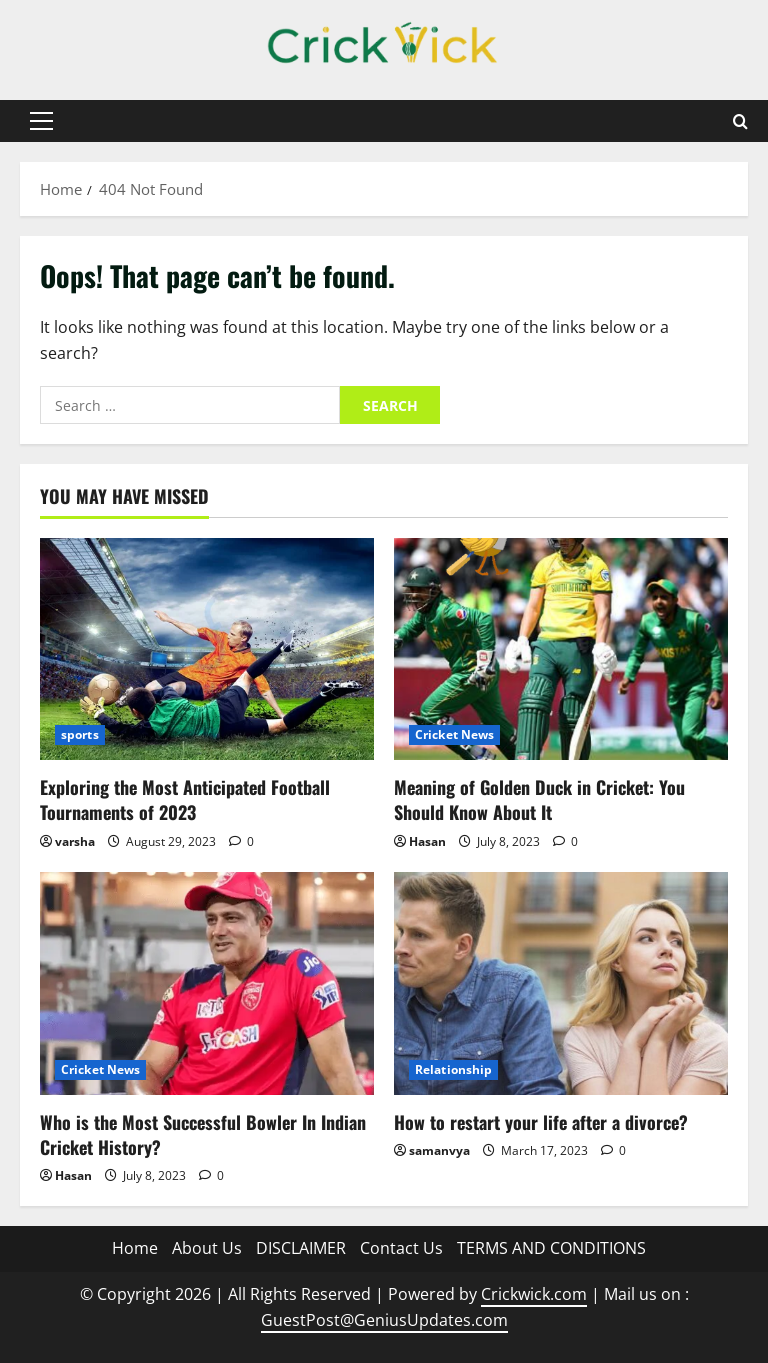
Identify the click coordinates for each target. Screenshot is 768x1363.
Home (135, 1248)
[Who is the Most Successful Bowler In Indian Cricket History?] (207, 983)
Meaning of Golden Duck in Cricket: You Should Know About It (539, 799)
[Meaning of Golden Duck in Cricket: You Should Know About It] (561, 649)
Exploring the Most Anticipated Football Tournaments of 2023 (185, 799)
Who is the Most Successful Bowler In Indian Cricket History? (203, 1134)
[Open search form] (740, 121)
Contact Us (401, 1248)
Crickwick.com (534, 1294)
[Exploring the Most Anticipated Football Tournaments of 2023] (207, 649)
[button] (41, 121)
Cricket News (454, 734)
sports (80, 734)
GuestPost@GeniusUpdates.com (384, 1320)
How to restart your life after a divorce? (541, 1122)
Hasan (427, 841)
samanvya (439, 1150)
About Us (207, 1248)
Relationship (453, 1069)
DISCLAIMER (301, 1248)
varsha (75, 841)
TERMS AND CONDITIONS (551, 1248)
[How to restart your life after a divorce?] (561, 983)
